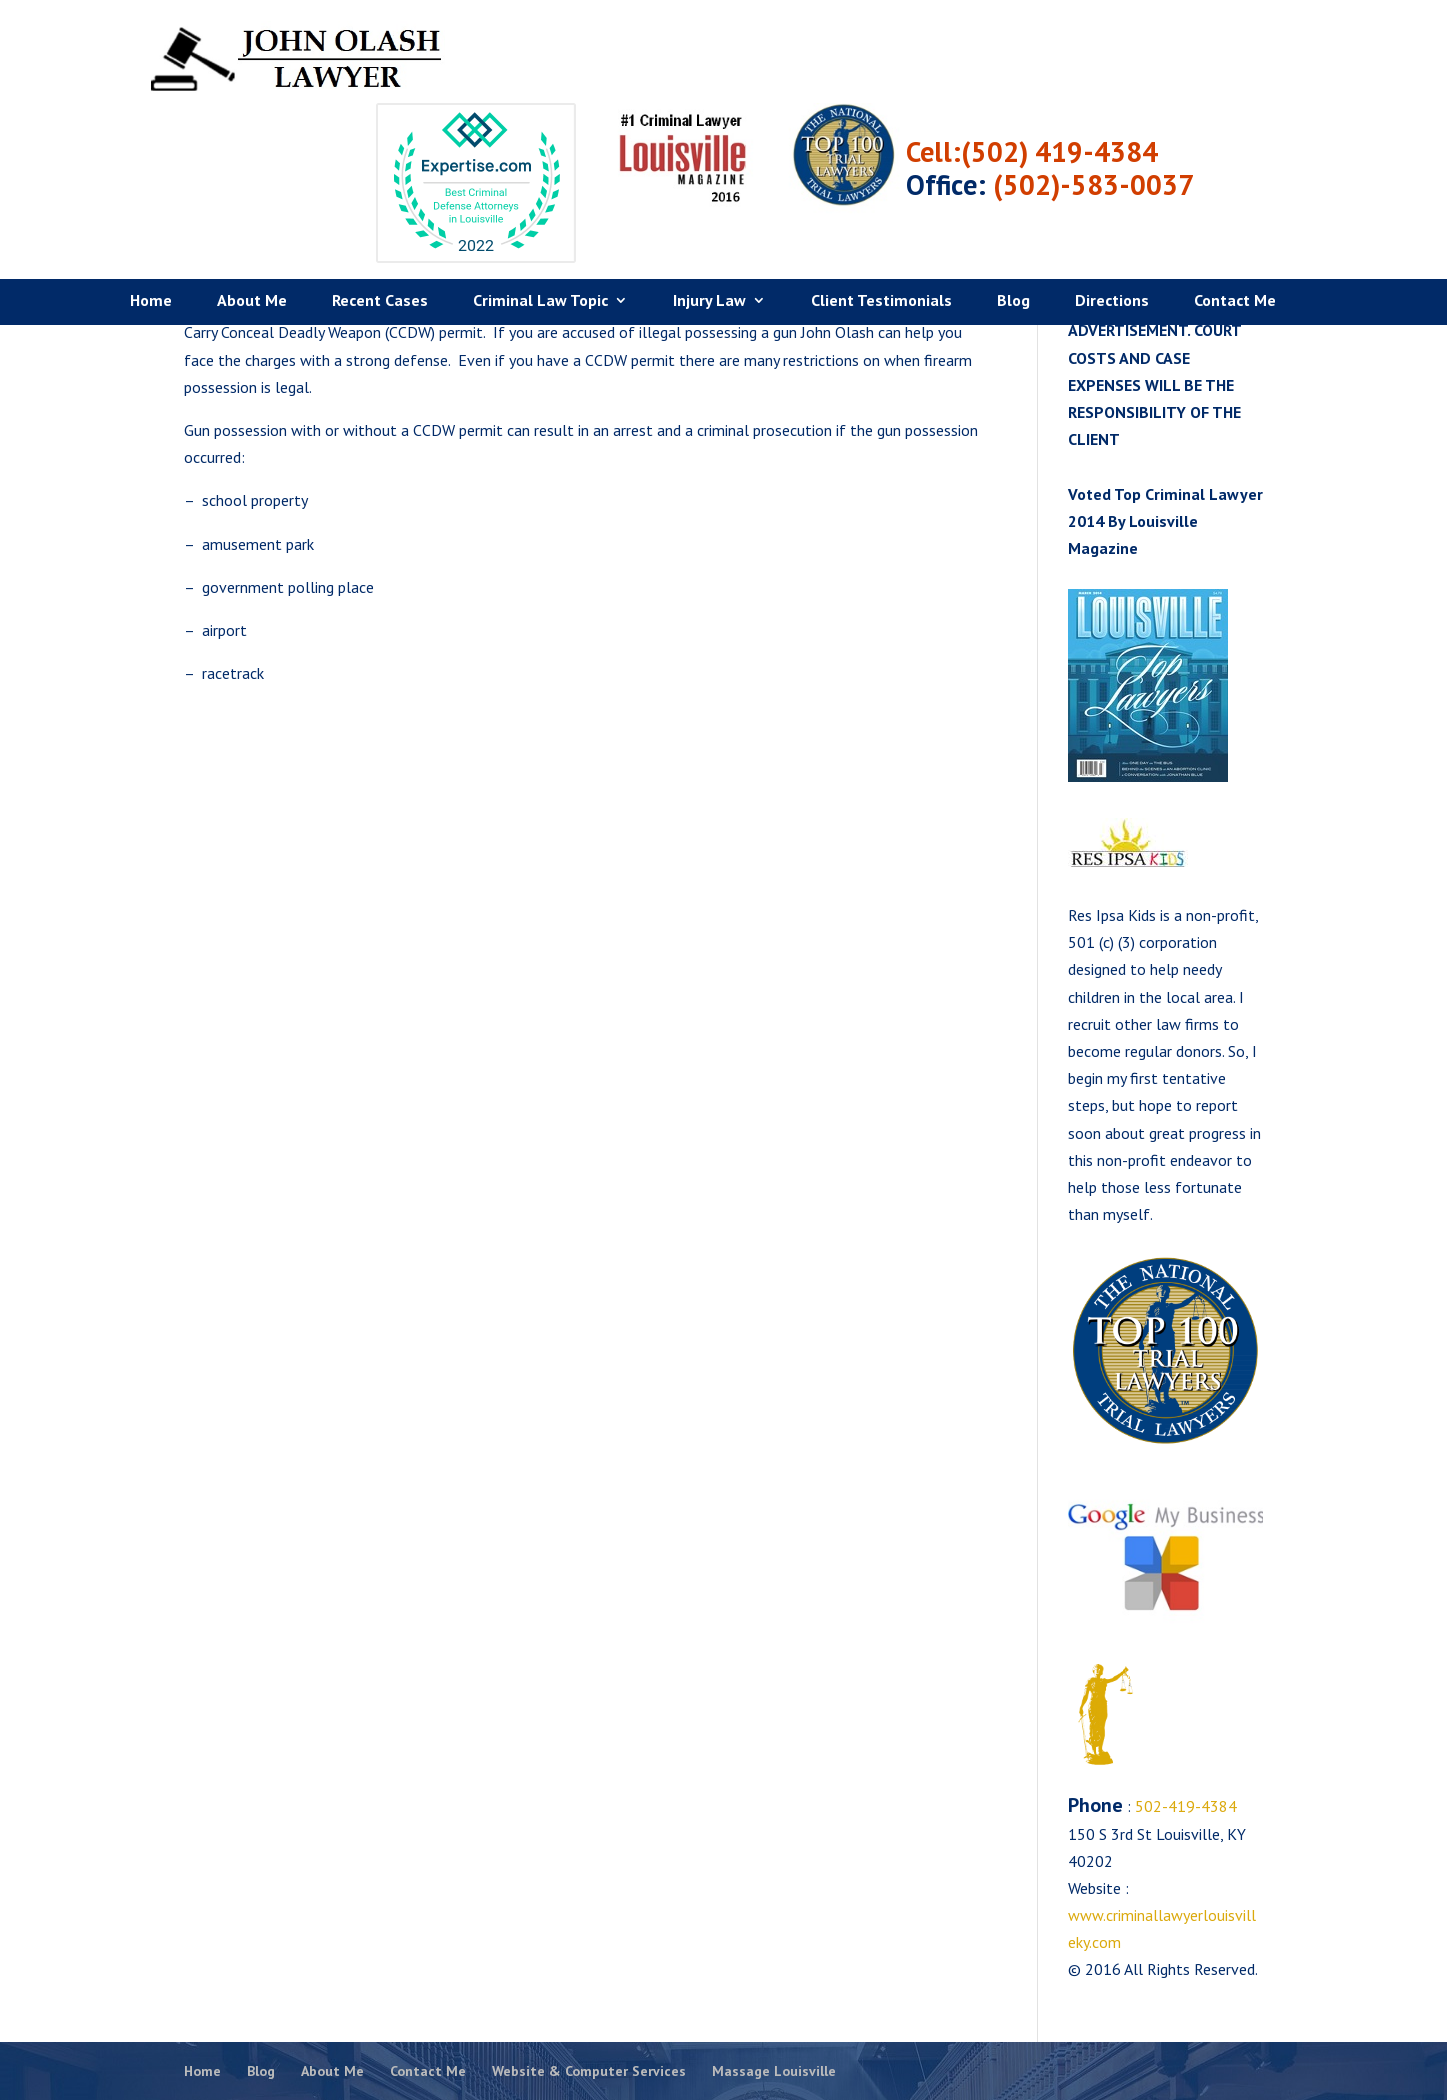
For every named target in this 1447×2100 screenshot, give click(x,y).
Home (151, 221)
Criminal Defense (1125, 246)
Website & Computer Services (589, 2071)
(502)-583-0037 (1267, 104)
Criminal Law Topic (540, 221)
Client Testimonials (881, 221)
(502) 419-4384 (1233, 71)
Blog (1013, 221)
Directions (1112, 221)
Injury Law (709, 221)
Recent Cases (380, 221)
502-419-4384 (1184, 1806)
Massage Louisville (774, 2071)
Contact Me (1235, 221)
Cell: (1107, 72)
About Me (252, 221)
